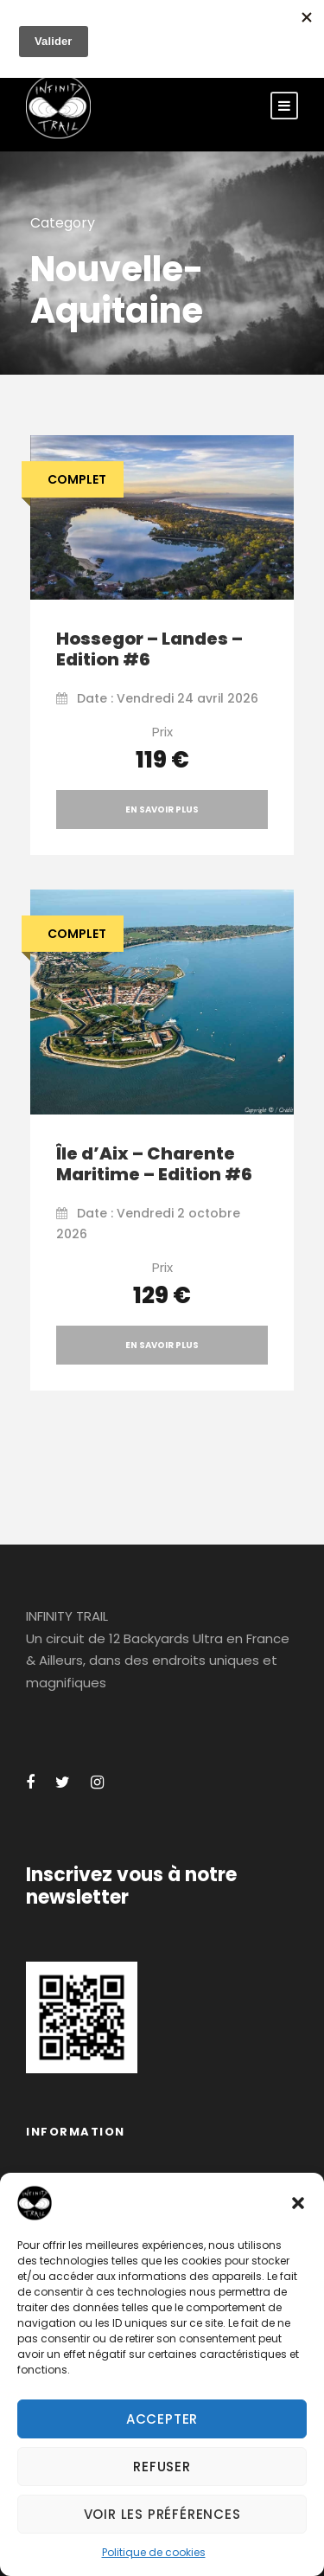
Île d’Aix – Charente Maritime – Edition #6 (154, 1163)
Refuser (162, 2466)
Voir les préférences (162, 2514)
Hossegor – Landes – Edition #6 (149, 648)
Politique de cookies (154, 2552)
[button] (298, 2203)
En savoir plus (162, 809)
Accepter (162, 2419)
